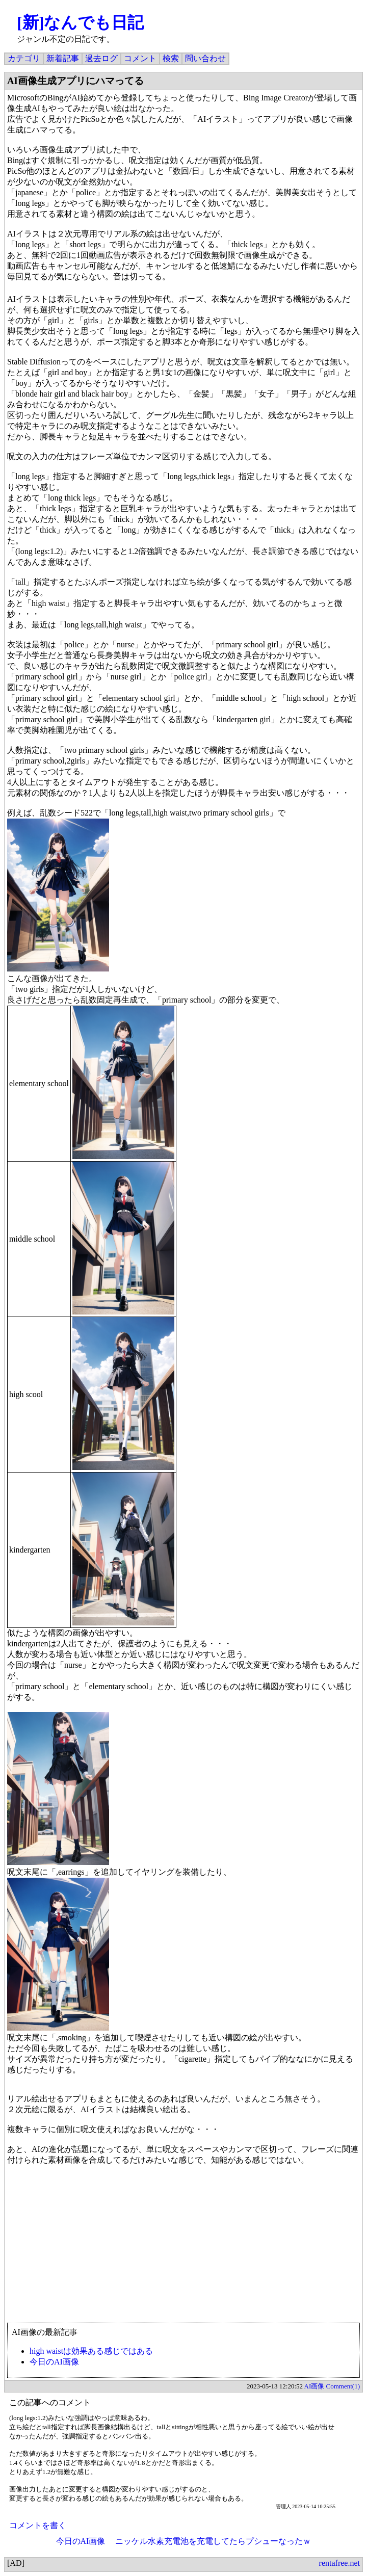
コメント (140, 58)
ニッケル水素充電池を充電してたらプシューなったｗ (213, 2541)
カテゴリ (24, 58)
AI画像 (314, 2386)
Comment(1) (343, 2386)
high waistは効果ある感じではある (91, 2351)
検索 (171, 58)
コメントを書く (37, 2525)
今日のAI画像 (54, 2361)
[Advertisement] (183, 2248)
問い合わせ (205, 58)
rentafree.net (339, 2563)
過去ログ (101, 58)
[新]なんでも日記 (80, 22)
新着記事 (62, 58)
